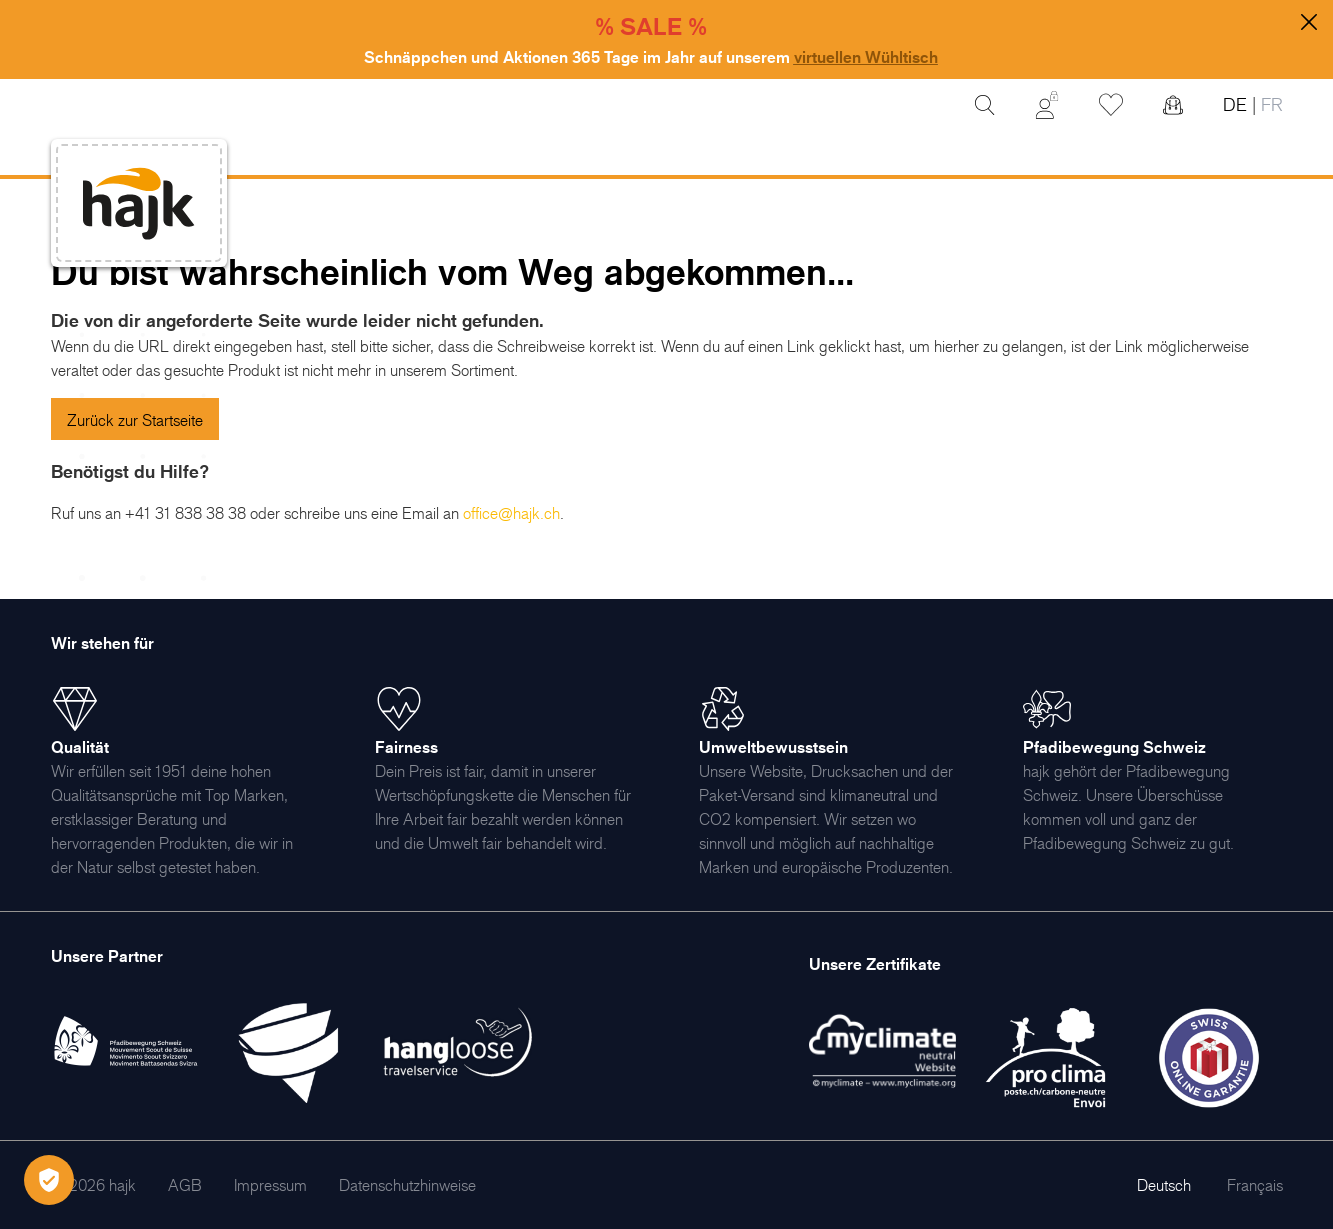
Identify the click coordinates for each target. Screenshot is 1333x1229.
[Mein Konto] (1047, 105)
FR (1269, 104)
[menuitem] (185, 1185)
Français (1255, 1185)
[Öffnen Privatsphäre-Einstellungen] (49, 1180)
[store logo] (139, 203)
